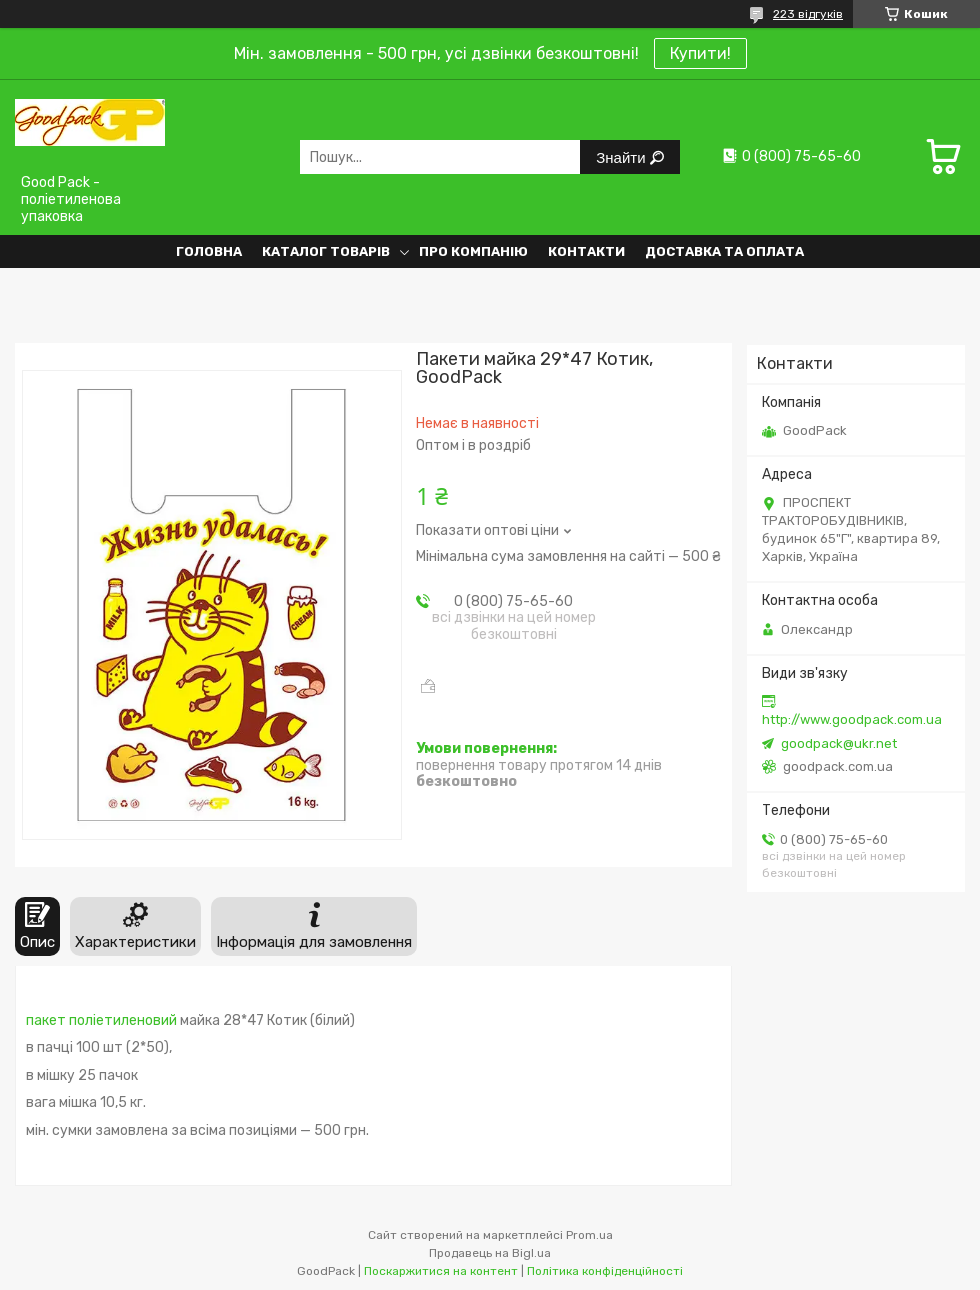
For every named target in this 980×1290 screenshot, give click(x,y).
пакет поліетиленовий (101, 1020)
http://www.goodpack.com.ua (852, 719)
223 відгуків (808, 14)
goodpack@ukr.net (839, 743)
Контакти (586, 251)
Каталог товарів (326, 251)
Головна (209, 251)
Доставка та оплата (724, 251)
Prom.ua (589, 1235)
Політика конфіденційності (605, 1271)
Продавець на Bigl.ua (490, 1253)
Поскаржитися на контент (441, 1271)
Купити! (700, 53)
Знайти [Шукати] (622, 157)
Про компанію (473, 251)
